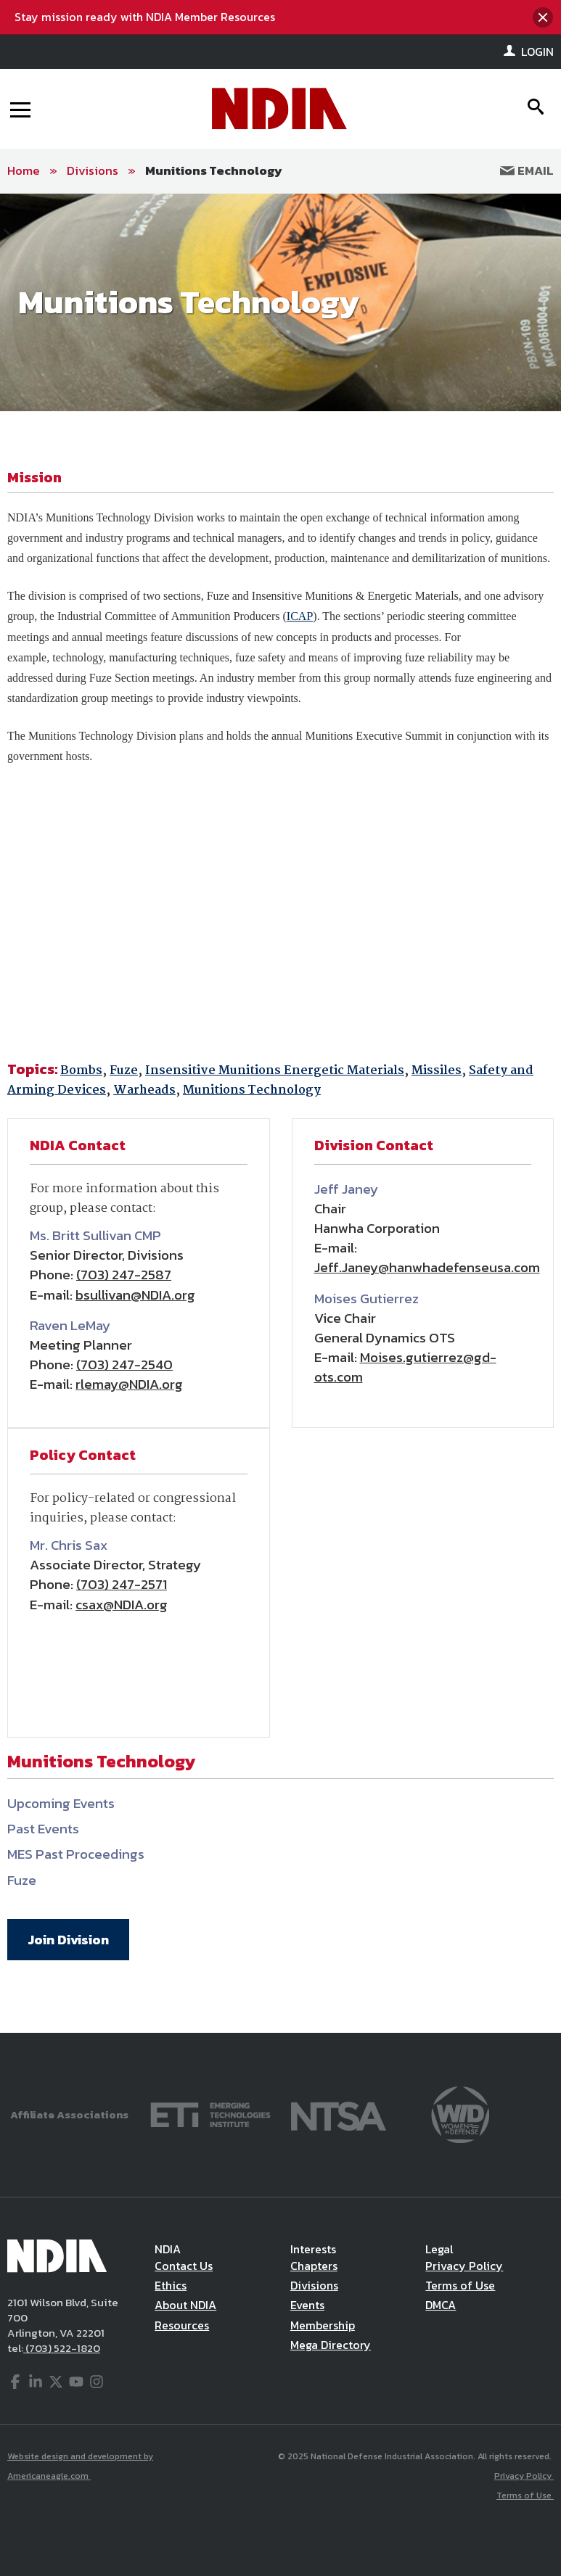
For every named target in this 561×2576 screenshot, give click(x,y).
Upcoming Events (61, 1803)
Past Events (43, 1828)
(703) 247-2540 (124, 1364)
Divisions (92, 170)
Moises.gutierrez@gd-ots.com (405, 1367)
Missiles (436, 1071)
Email (527, 170)
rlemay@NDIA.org (129, 1384)
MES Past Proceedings (75, 1854)
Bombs (81, 1071)
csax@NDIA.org (121, 1604)
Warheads (144, 1090)
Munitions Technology (213, 170)
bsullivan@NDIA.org (135, 1294)
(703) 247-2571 (121, 1584)
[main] (280, 1113)
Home (23, 170)
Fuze (124, 1071)
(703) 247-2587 (123, 1274)
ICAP (300, 616)
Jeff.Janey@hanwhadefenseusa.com (427, 1267)
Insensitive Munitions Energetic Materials (274, 1071)
